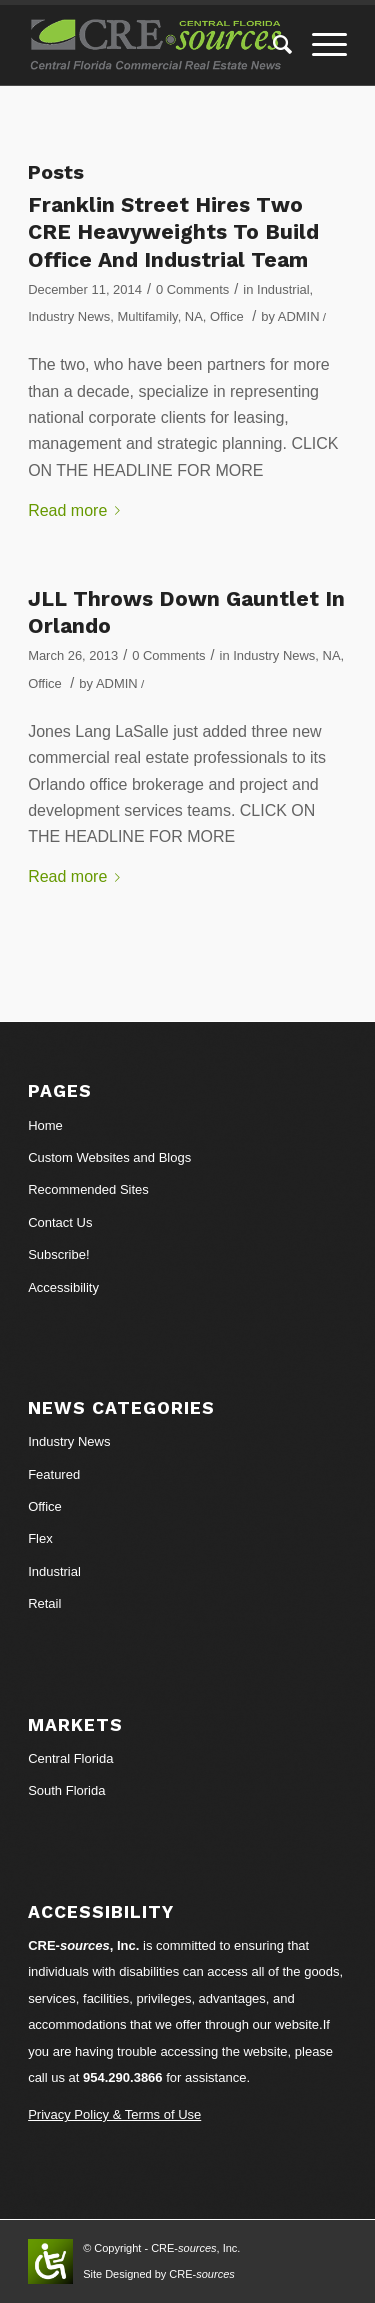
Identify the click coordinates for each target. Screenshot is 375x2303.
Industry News (69, 316)
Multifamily (147, 316)
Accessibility (63, 1287)
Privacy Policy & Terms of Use (114, 2114)
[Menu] (319, 45)
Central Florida (70, 1758)
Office (227, 316)
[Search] (272, 45)
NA (194, 316)
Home (45, 1125)
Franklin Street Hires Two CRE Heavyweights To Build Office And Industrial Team (173, 232)
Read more (78, 510)
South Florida (66, 1790)
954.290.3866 (123, 2077)
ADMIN (299, 316)
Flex (40, 1538)
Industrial (283, 289)
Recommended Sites (88, 1189)
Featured (54, 1474)
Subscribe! (58, 1254)
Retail (44, 1603)
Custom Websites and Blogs (109, 1157)
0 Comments (192, 289)
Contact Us (60, 1222)
